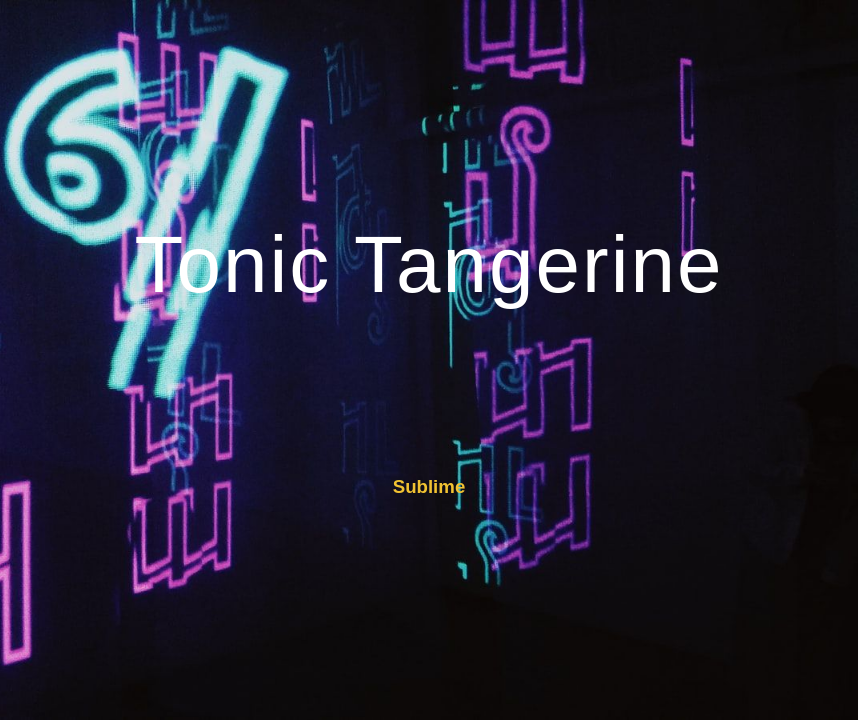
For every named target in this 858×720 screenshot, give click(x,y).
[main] (429, 270)
